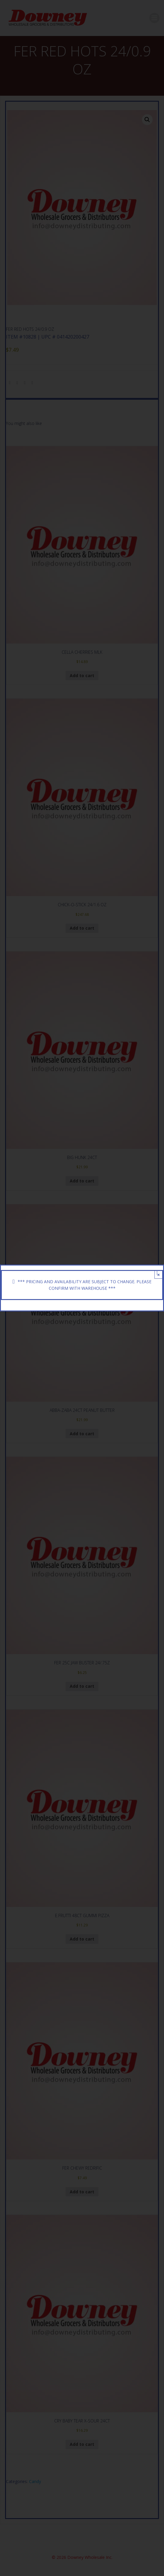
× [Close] (158, 1274)
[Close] (157, 1273)
